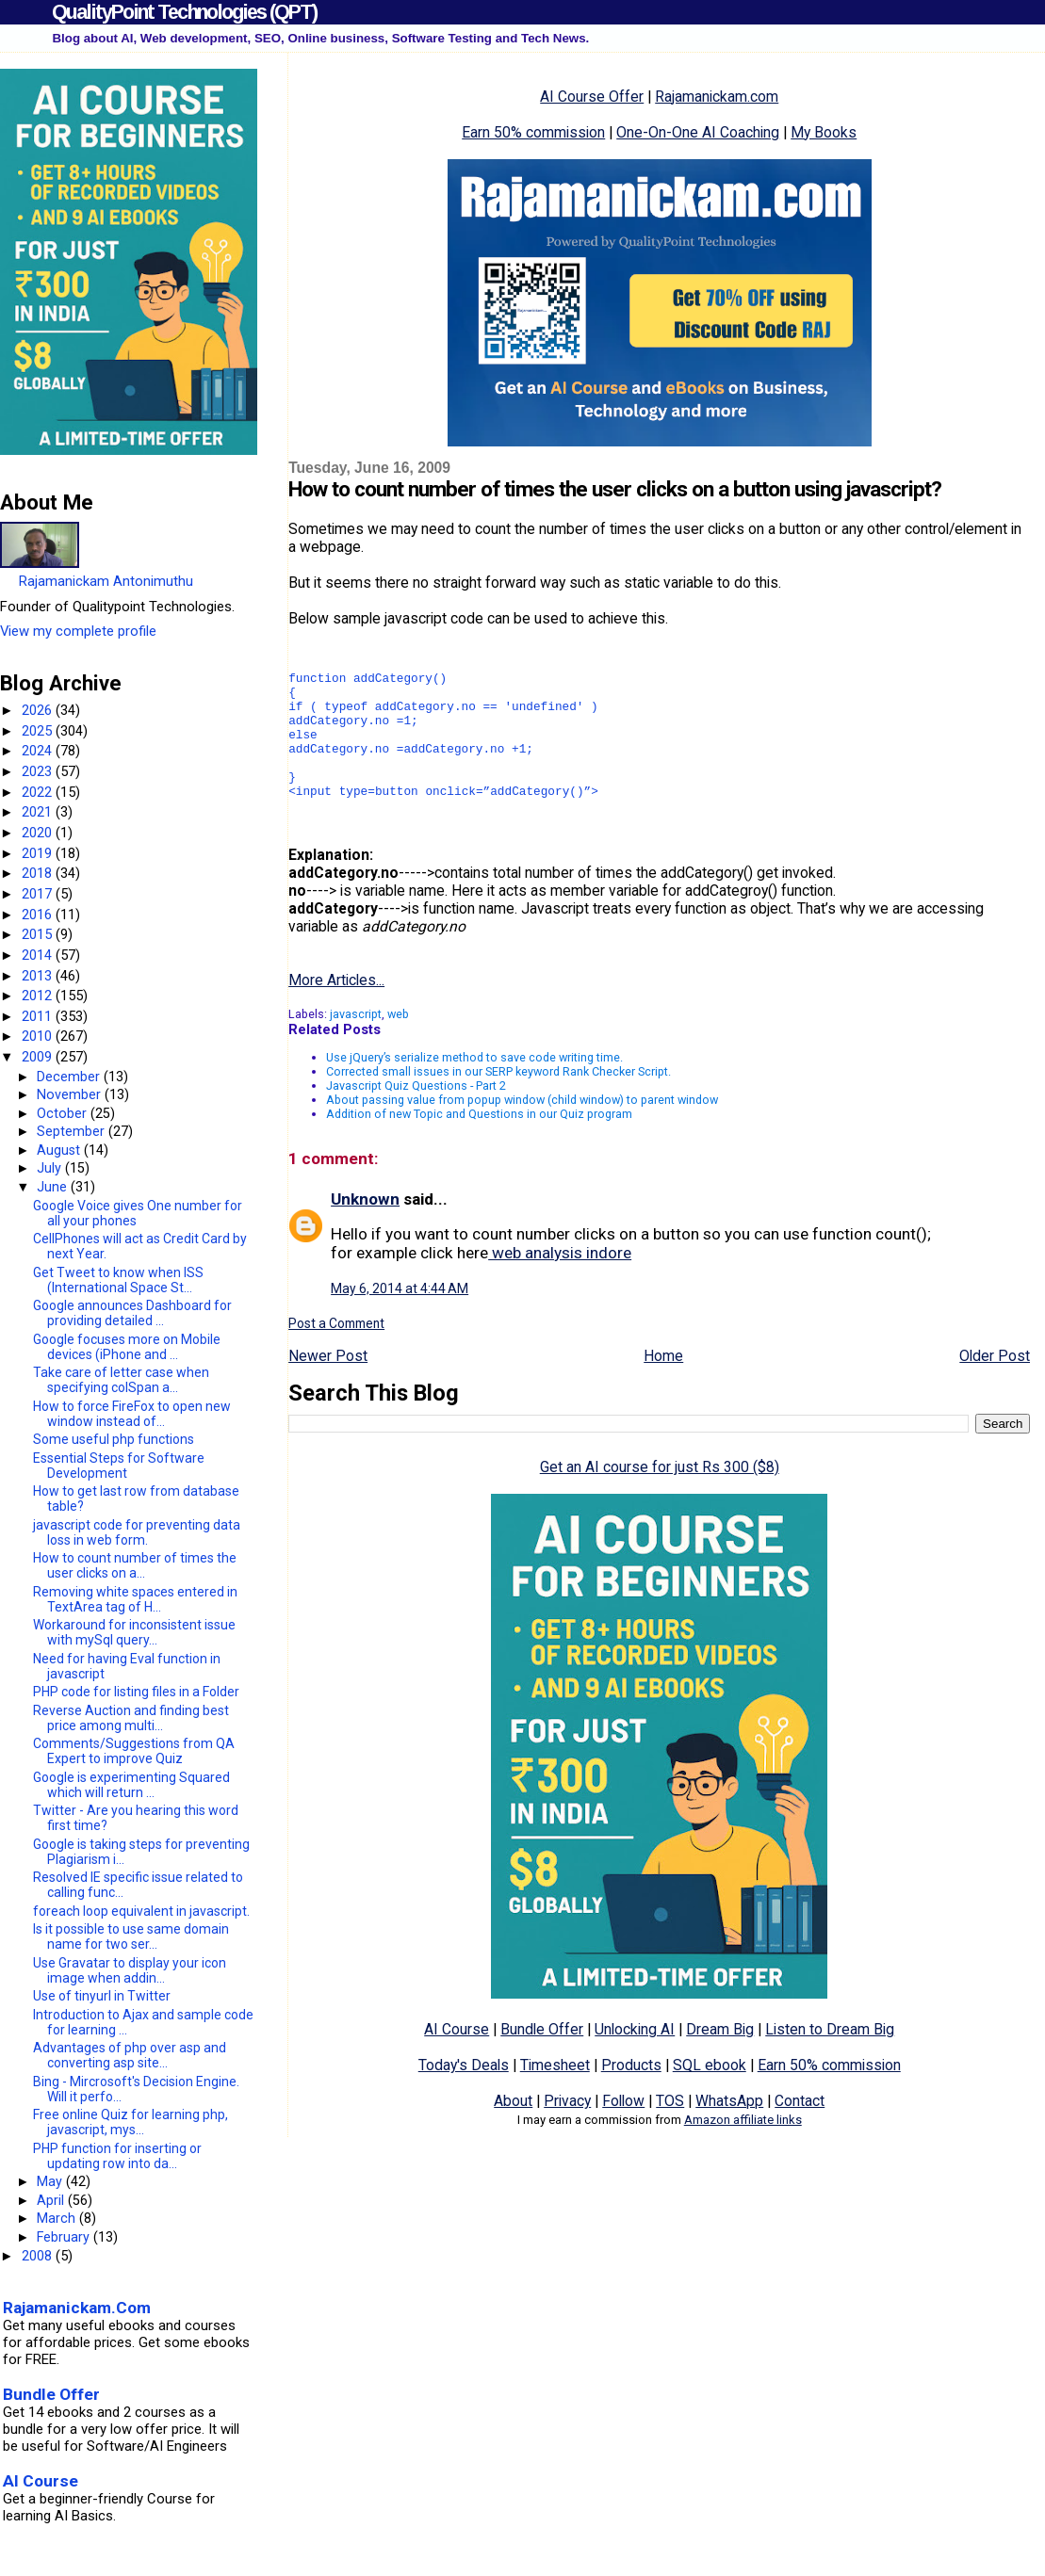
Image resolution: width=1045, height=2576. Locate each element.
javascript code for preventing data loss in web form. (136, 1532)
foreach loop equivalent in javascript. (141, 1911)
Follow (623, 2129)
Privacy (567, 2129)
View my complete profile (78, 631)
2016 (39, 914)
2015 (39, 934)
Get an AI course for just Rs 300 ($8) (659, 1495)
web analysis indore (559, 1281)
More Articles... (336, 1008)
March (58, 2218)
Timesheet (555, 2093)
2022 (39, 792)
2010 (39, 1036)
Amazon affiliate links (743, 2148)
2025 (39, 730)
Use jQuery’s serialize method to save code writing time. (474, 1085)
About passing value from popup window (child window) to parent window (522, 1128)
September (72, 1131)
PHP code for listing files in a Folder (136, 1691)
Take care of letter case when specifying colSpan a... (121, 1380)
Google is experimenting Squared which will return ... (131, 1785)
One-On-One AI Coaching (697, 132)
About (513, 2129)
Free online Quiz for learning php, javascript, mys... (130, 2122)
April (52, 2200)
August (60, 1150)
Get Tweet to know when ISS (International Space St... (118, 1280)
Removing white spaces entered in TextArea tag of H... (135, 1599)
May (51, 2181)
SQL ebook (709, 2093)
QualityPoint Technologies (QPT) (184, 12)
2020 (39, 832)
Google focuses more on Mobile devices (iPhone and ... (126, 1347)
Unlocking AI (635, 2057)
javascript (356, 1042)
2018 (39, 873)
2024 (39, 750)
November (71, 1094)
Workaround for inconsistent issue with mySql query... (134, 1632)
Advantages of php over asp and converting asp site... (129, 2055)
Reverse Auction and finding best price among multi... (131, 1718)
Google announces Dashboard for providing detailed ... (132, 1313)
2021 (39, 811)
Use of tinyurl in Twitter (102, 1995)
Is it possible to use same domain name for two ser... (131, 1936)
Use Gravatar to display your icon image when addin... (129, 1970)
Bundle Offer (541, 2057)
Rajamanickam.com (716, 96)
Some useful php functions (113, 1439)
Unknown (365, 1227)
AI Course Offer (592, 96)
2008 (39, 2255)
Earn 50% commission (533, 132)
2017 (39, 893)
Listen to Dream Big (829, 2057)
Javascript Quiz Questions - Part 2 (416, 1114)
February (65, 2236)
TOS (670, 2129)
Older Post (994, 1384)
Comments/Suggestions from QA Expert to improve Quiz (134, 1751)
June (54, 1186)
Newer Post (327, 1384)
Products (631, 2093)
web (398, 1042)
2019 (39, 853)
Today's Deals (463, 2093)
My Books (824, 132)
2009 (39, 1056)
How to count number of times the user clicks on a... (135, 1565)
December (70, 1076)
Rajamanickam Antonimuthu (106, 581)
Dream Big (720, 2057)
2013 (39, 975)
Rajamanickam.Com (77, 2307)
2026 (39, 710)
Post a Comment (336, 1351)
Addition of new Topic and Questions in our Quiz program (479, 1142)
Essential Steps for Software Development (118, 1465)
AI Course (456, 2057)
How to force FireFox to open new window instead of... (132, 1414)
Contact (800, 2129)
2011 (39, 1016)
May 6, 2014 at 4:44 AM (399, 1316)
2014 (39, 955)
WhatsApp (729, 2129)
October (63, 1113)
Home (663, 1384)
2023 (39, 771)
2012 (39, 995)
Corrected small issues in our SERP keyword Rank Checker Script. (498, 1100)
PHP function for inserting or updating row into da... (117, 2156)
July (51, 1167)
